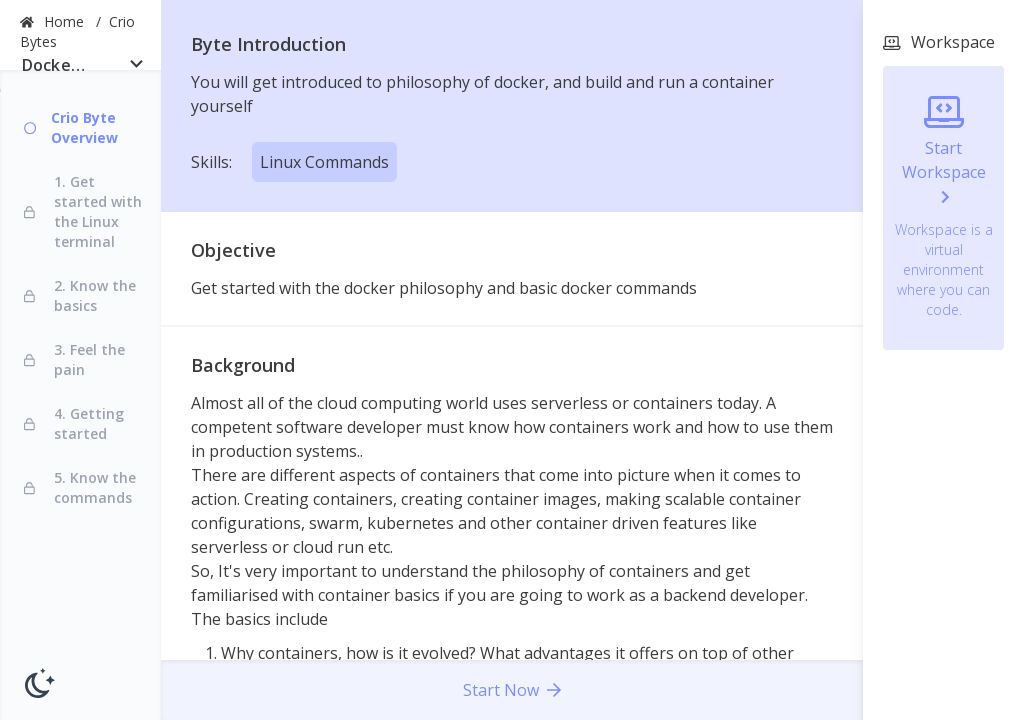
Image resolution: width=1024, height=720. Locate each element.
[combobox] (80, 69)
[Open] (136, 63)
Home (66, 21)
